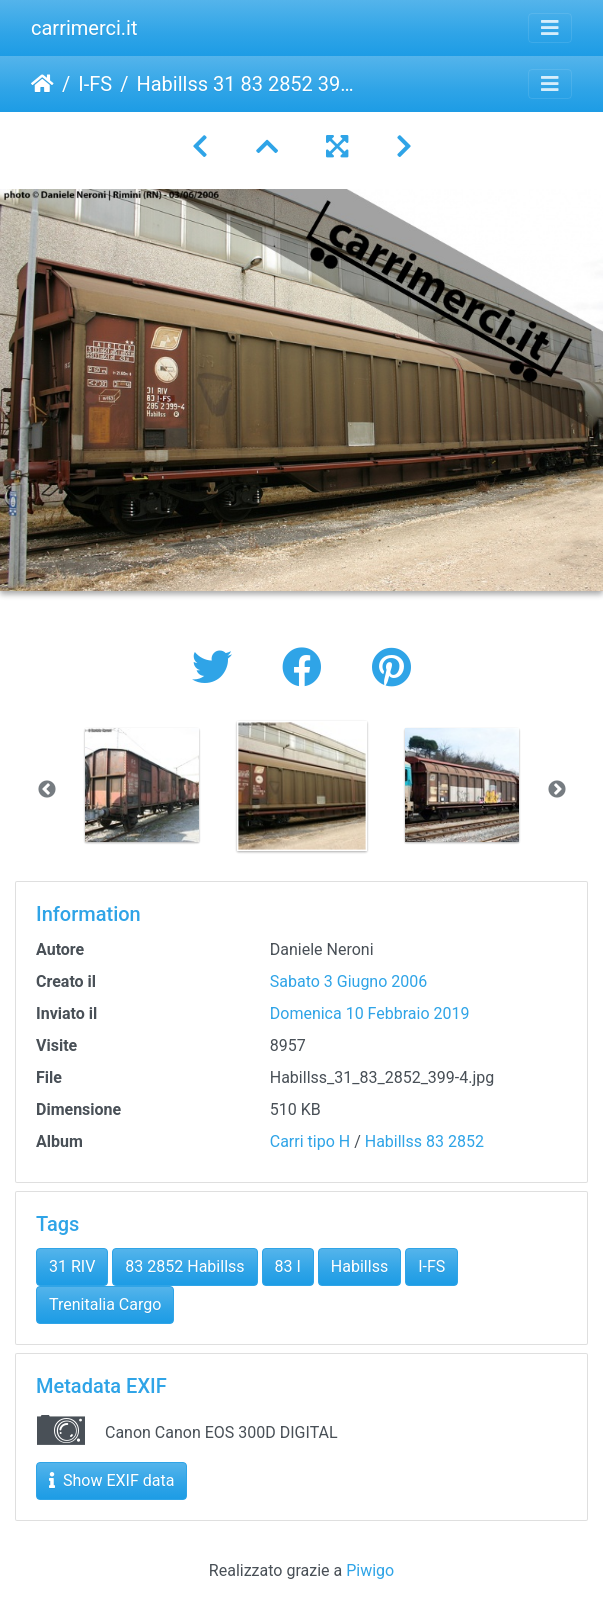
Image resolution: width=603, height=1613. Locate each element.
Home (42, 84)
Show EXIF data (111, 1480)
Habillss (359, 1266)
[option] (142, 785)
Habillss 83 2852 (424, 1141)
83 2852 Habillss (184, 1266)
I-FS (95, 84)
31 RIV (72, 1266)
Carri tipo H (310, 1141)
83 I (288, 1266)
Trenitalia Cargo (105, 1304)
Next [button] (557, 790)
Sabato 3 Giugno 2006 (349, 981)
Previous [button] (47, 790)
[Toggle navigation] (550, 28)
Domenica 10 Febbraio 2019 (370, 1013)
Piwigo (370, 1570)
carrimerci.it (84, 28)
